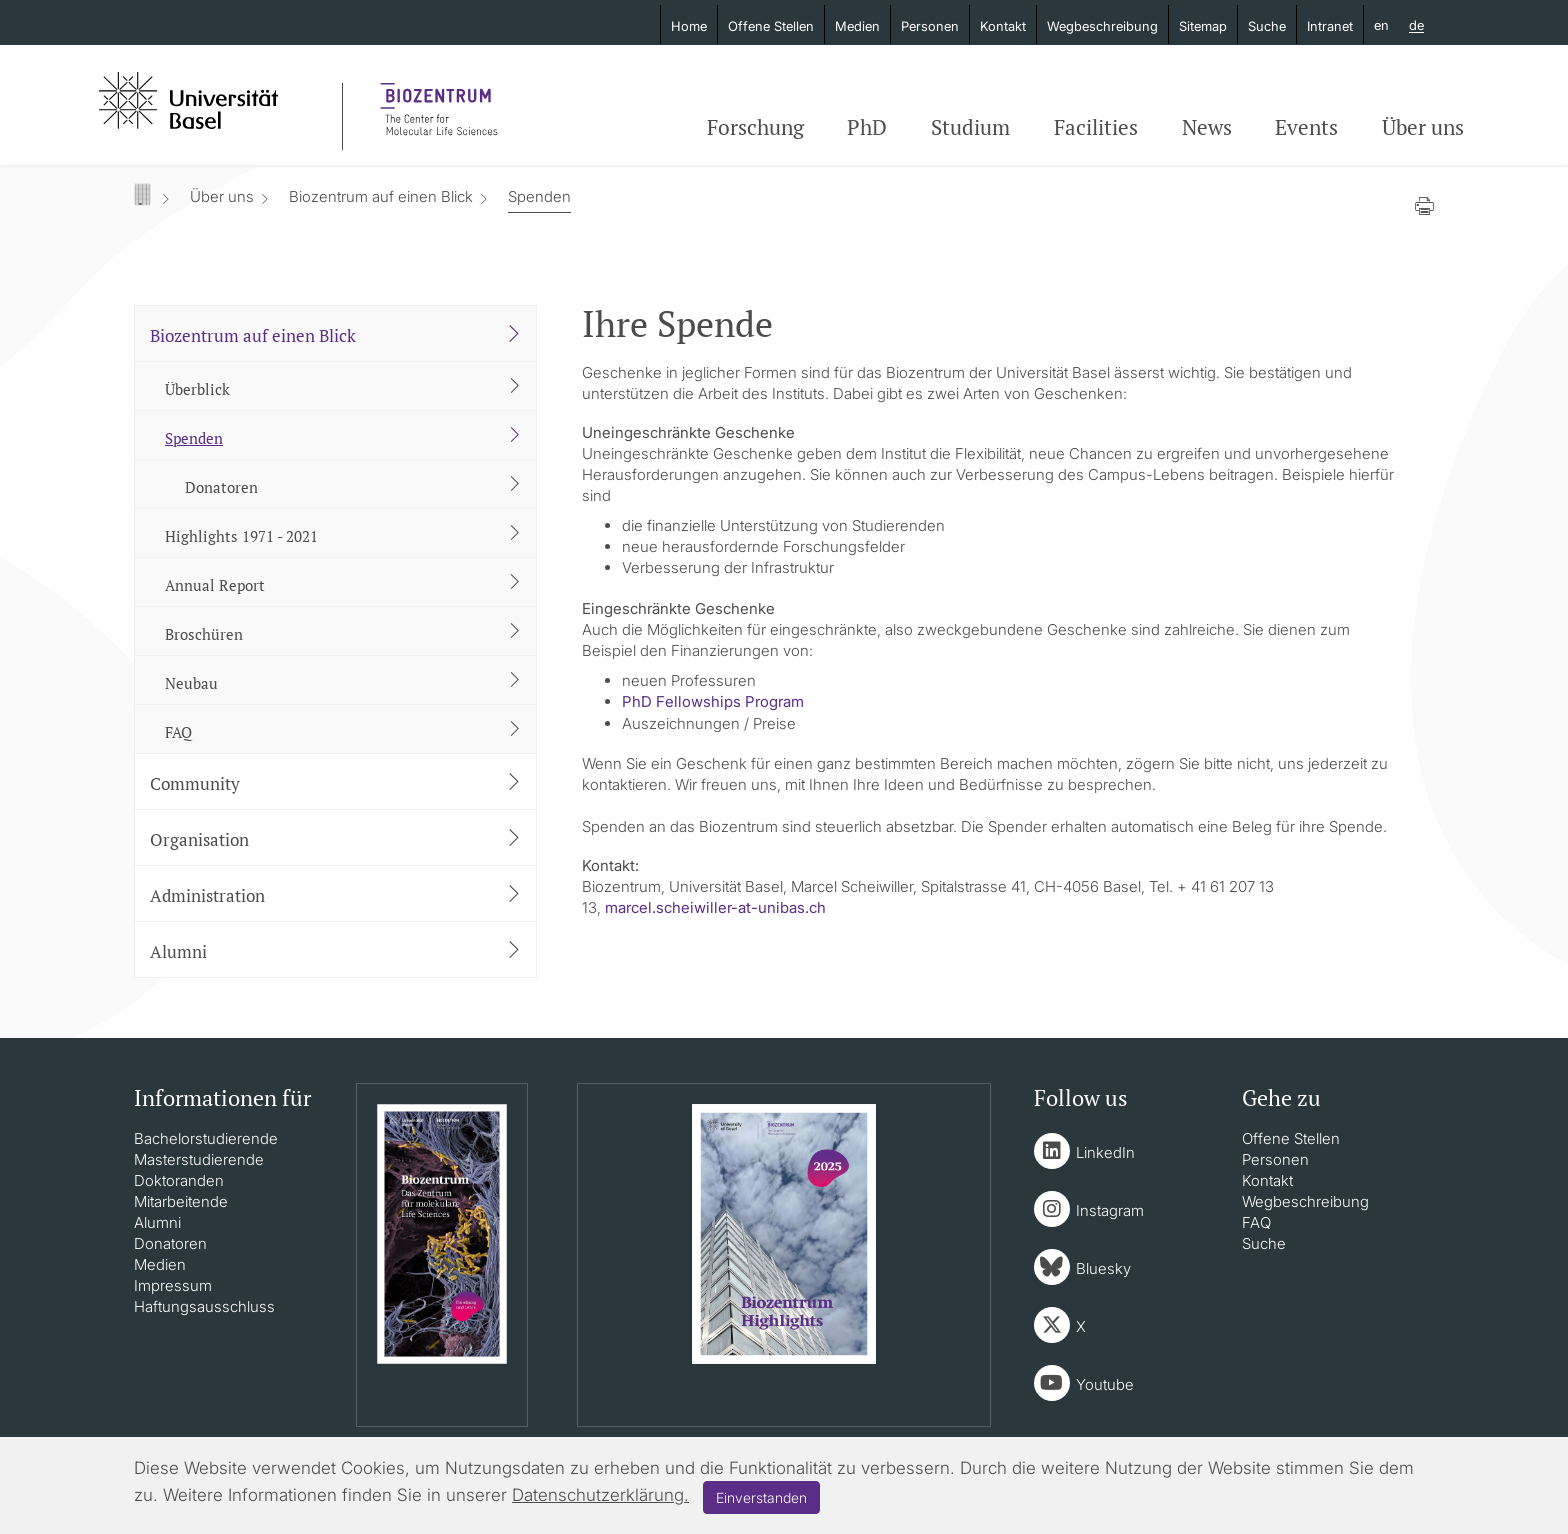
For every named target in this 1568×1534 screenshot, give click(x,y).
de (1416, 26)
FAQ (1256, 1222)
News (1207, 127)
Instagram (1110, 1210)
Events (1306, 127)
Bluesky (1103, 1268)
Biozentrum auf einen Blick (381, 196)
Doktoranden (179, 1180)
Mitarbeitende (181, 1201)
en (1381, 25)
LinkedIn (1105, 1152)
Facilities (1096, 127)
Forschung (755, 127)
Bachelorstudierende (206, 1138)
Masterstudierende (199, 1159)
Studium (970, 127)
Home (689, 26)
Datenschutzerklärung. (600, 1495)
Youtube (1105, 1384)
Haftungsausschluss (204, 1306)
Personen (930, 26)
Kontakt (1003, 26)
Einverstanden (761, 1497)
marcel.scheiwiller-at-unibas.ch (715, 907)
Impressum (173, 1285)
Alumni (157, 1222)
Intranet (1330, 26)
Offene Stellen (771, 26)
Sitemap (1203, 26)
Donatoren (170, 1243)
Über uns (1423, 127)
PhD (867, 127)
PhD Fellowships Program (713, 701)
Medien (857, 26)
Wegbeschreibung (1102, 26)
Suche (1267, 26)
